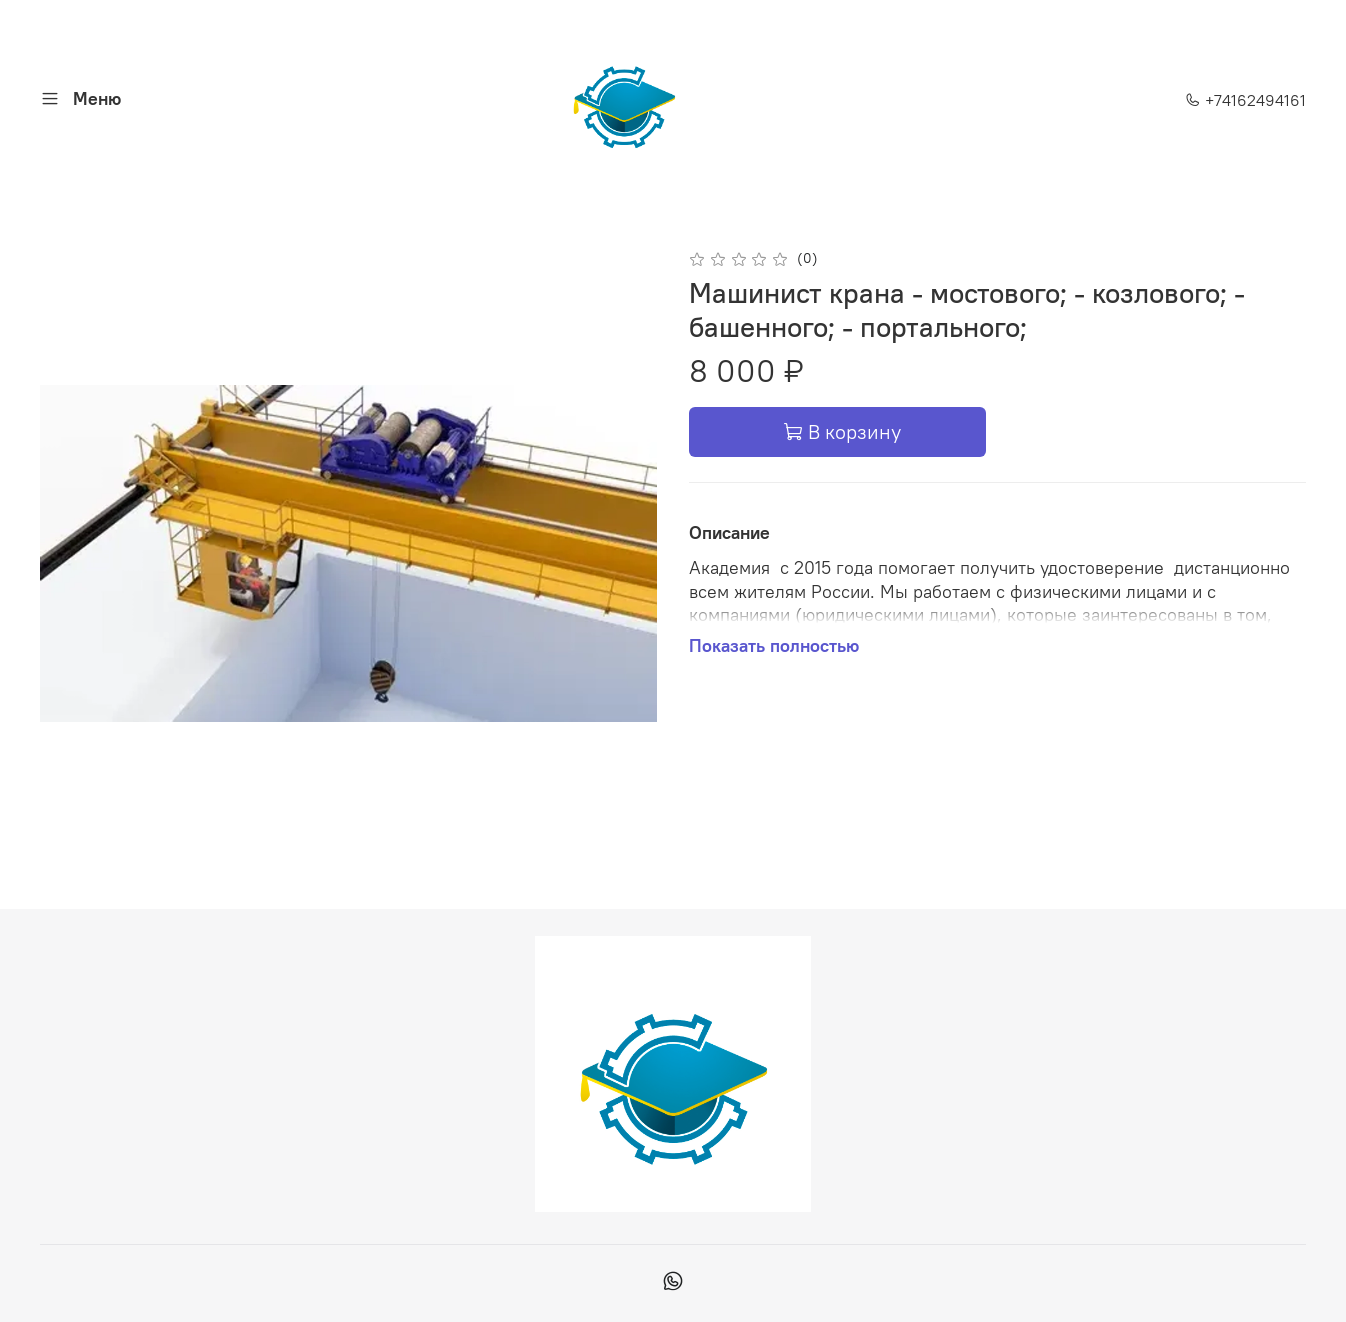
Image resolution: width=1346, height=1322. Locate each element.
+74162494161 (1245, 100)
